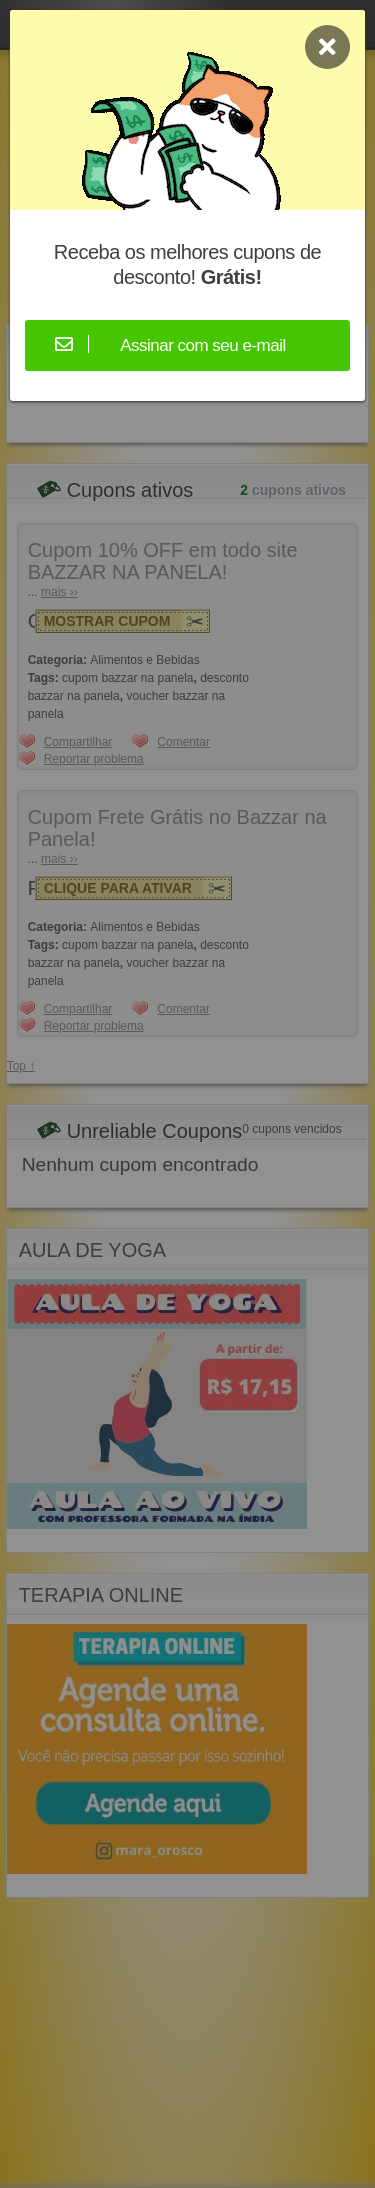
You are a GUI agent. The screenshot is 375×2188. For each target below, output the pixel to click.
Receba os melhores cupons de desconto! (187, 264)
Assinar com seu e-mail (203, 345)
